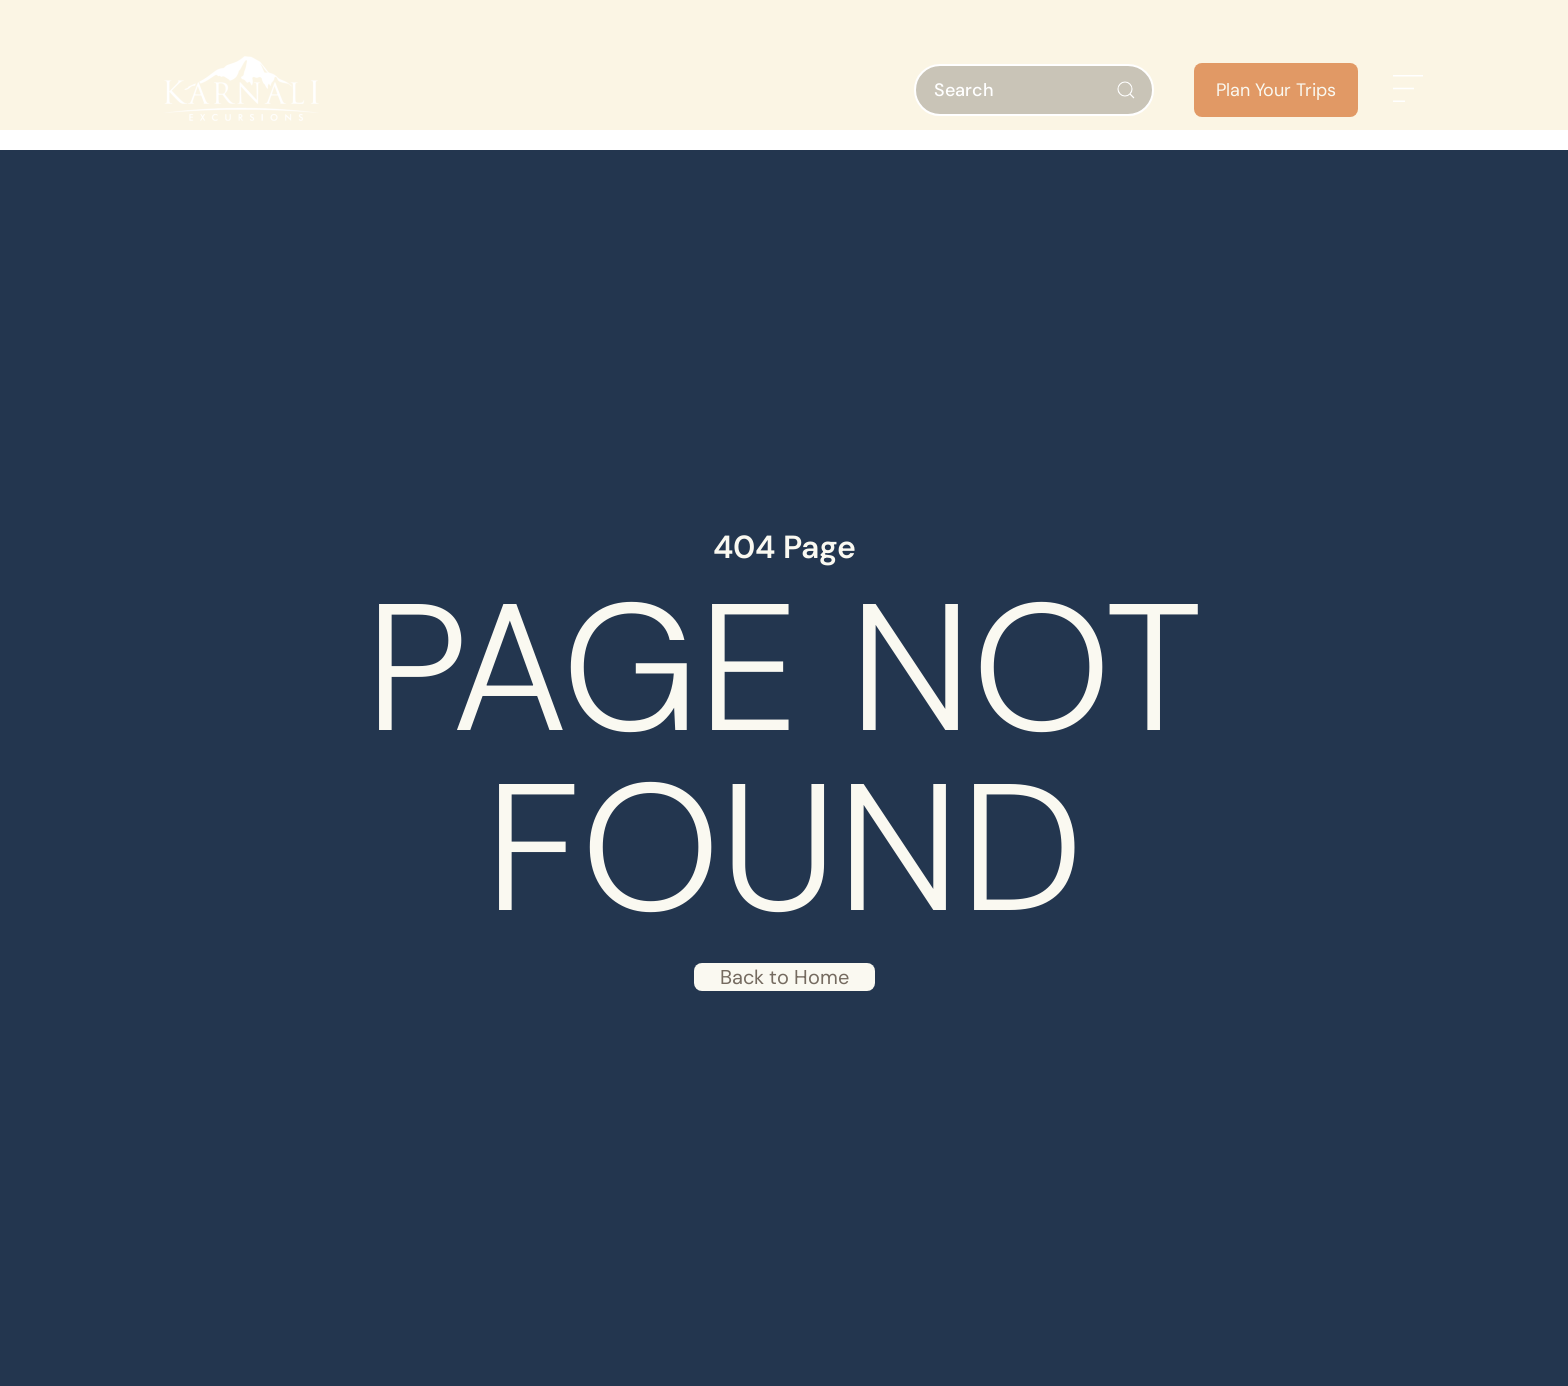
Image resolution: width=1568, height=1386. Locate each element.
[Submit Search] (1126, 90)
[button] (1408, 90)
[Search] (1034, 90)
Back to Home (784, 977)
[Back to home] (238, 90)
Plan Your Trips (1276, 90)
